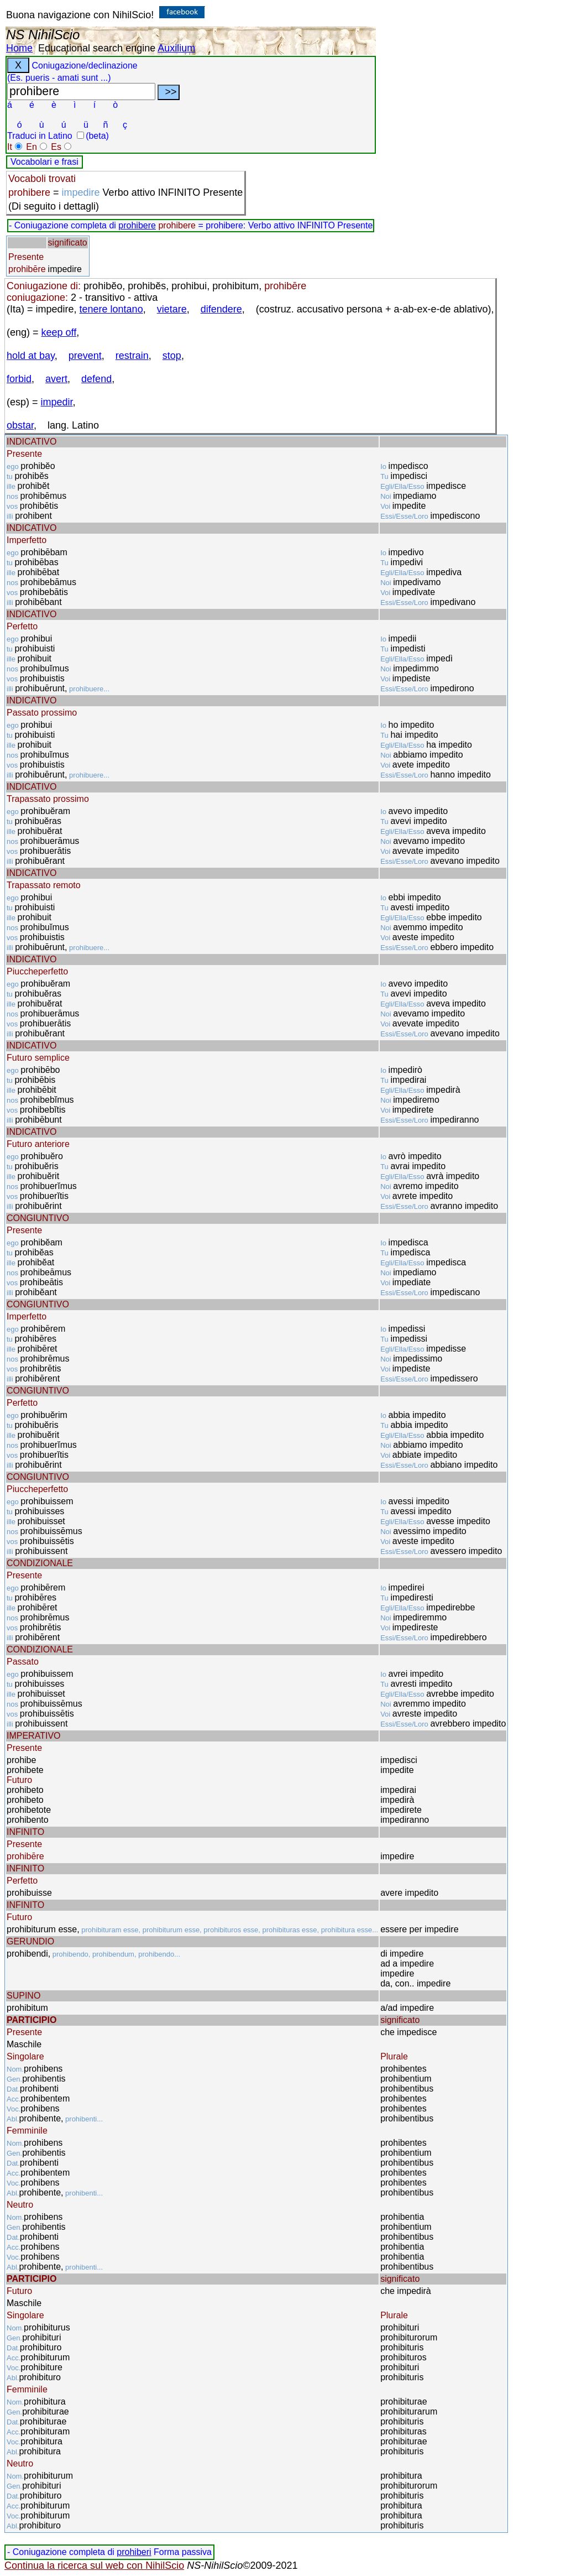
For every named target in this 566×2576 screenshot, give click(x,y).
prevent (85, 355)
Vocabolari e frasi (44, 161)
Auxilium (176, 48)
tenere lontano (111, 309)
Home (19, 48)
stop (172, 355)
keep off (59, 332)
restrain (132, 355)
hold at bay (31, 355)
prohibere (137, 225)
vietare (172, 309)
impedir (57, 402)
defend (96, 378)
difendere (221, 309)
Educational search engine (96, 48)
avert (56, 378)
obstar (20, 425)
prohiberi (134, 2552)
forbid (19, 378)
